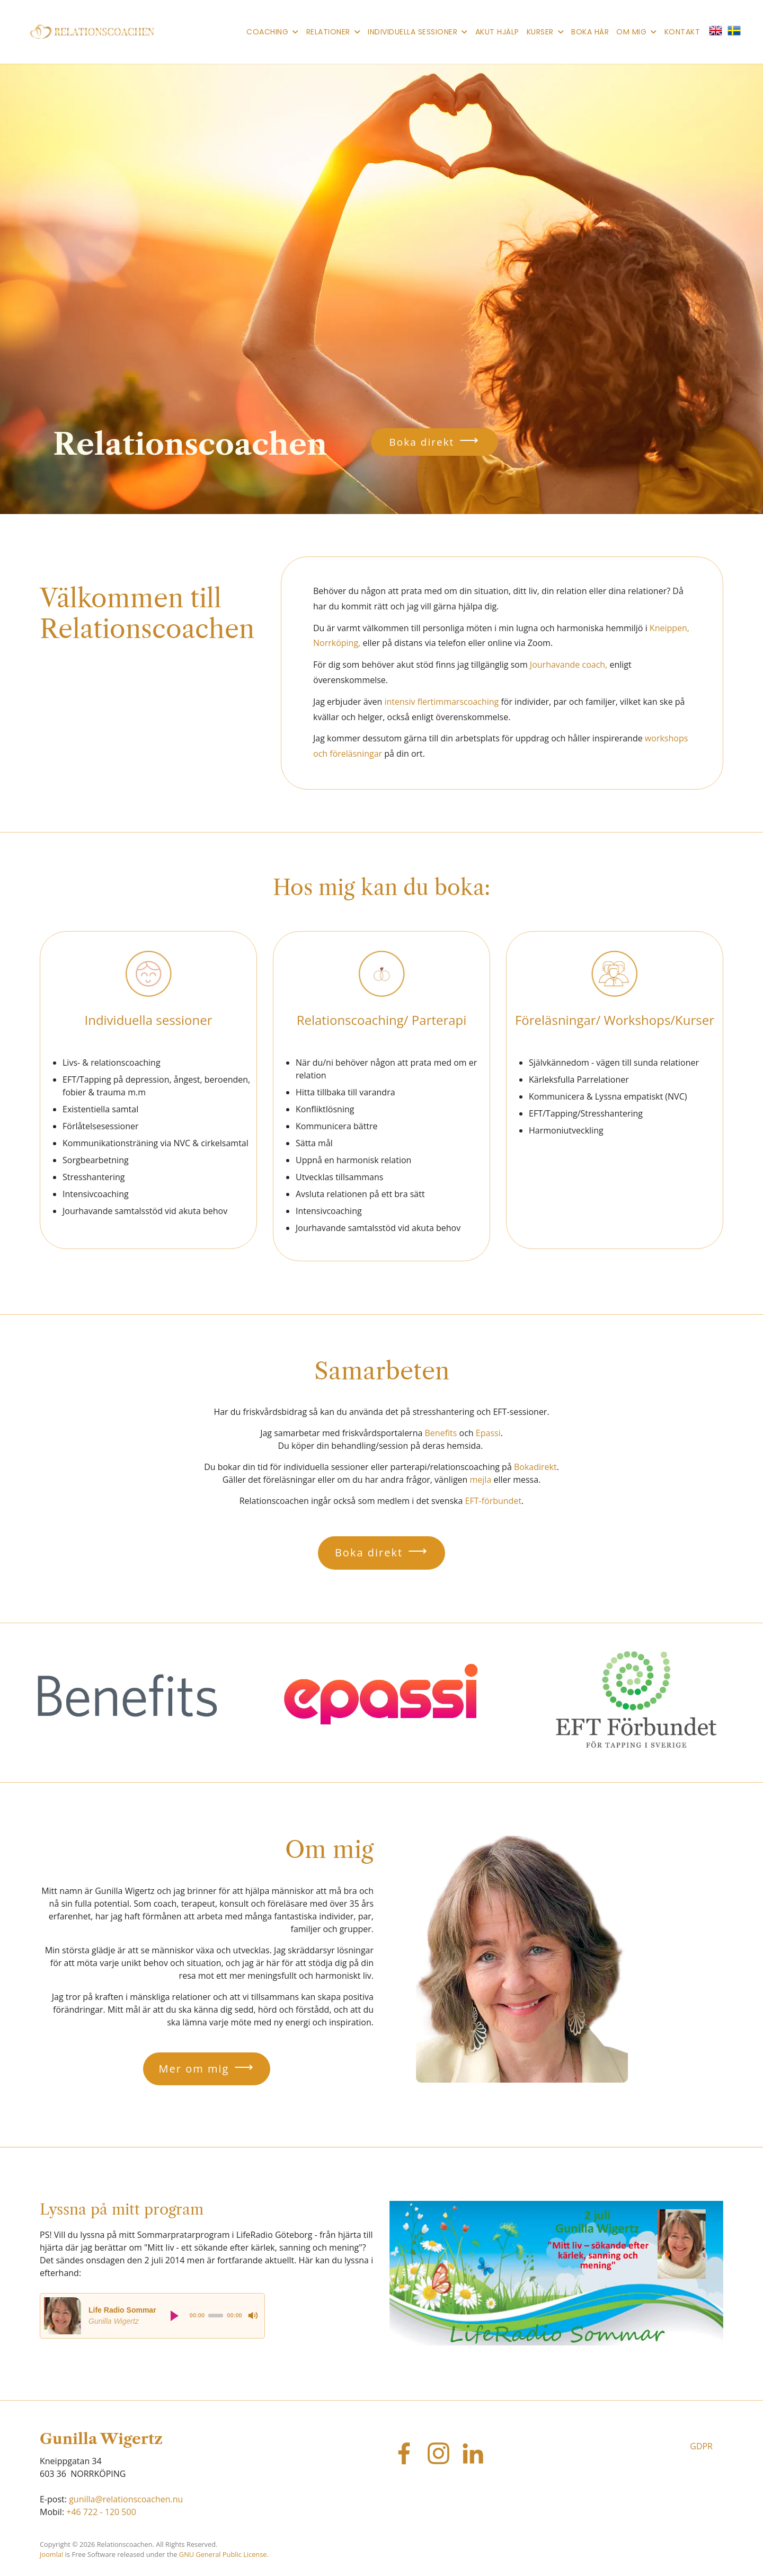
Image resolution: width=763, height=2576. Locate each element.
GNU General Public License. (224, 2554)
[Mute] (253, 2315)
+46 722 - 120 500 (101, 2512)
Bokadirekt (535, 1467)
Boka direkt (422, 442)
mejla (481, 1479)
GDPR (701, 2446)
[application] (152, 2316)
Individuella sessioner (412, 31)
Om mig (631, 31)
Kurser (540, 31)
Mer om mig (194, 2068)
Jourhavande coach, (568, 664)
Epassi (488, 1433)
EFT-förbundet (493, 1501)
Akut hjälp (497, 31)
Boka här (590, 31)
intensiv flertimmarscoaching (442, 701)
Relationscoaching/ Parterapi (382, 1020)
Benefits (441, 1433)
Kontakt (682, 31)
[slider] (215, 2315)
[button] (718, 30)
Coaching (267, 31)
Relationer (328, 31)
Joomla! (51, 2554)
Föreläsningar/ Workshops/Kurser (614, 1020)
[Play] (175, 2316)
